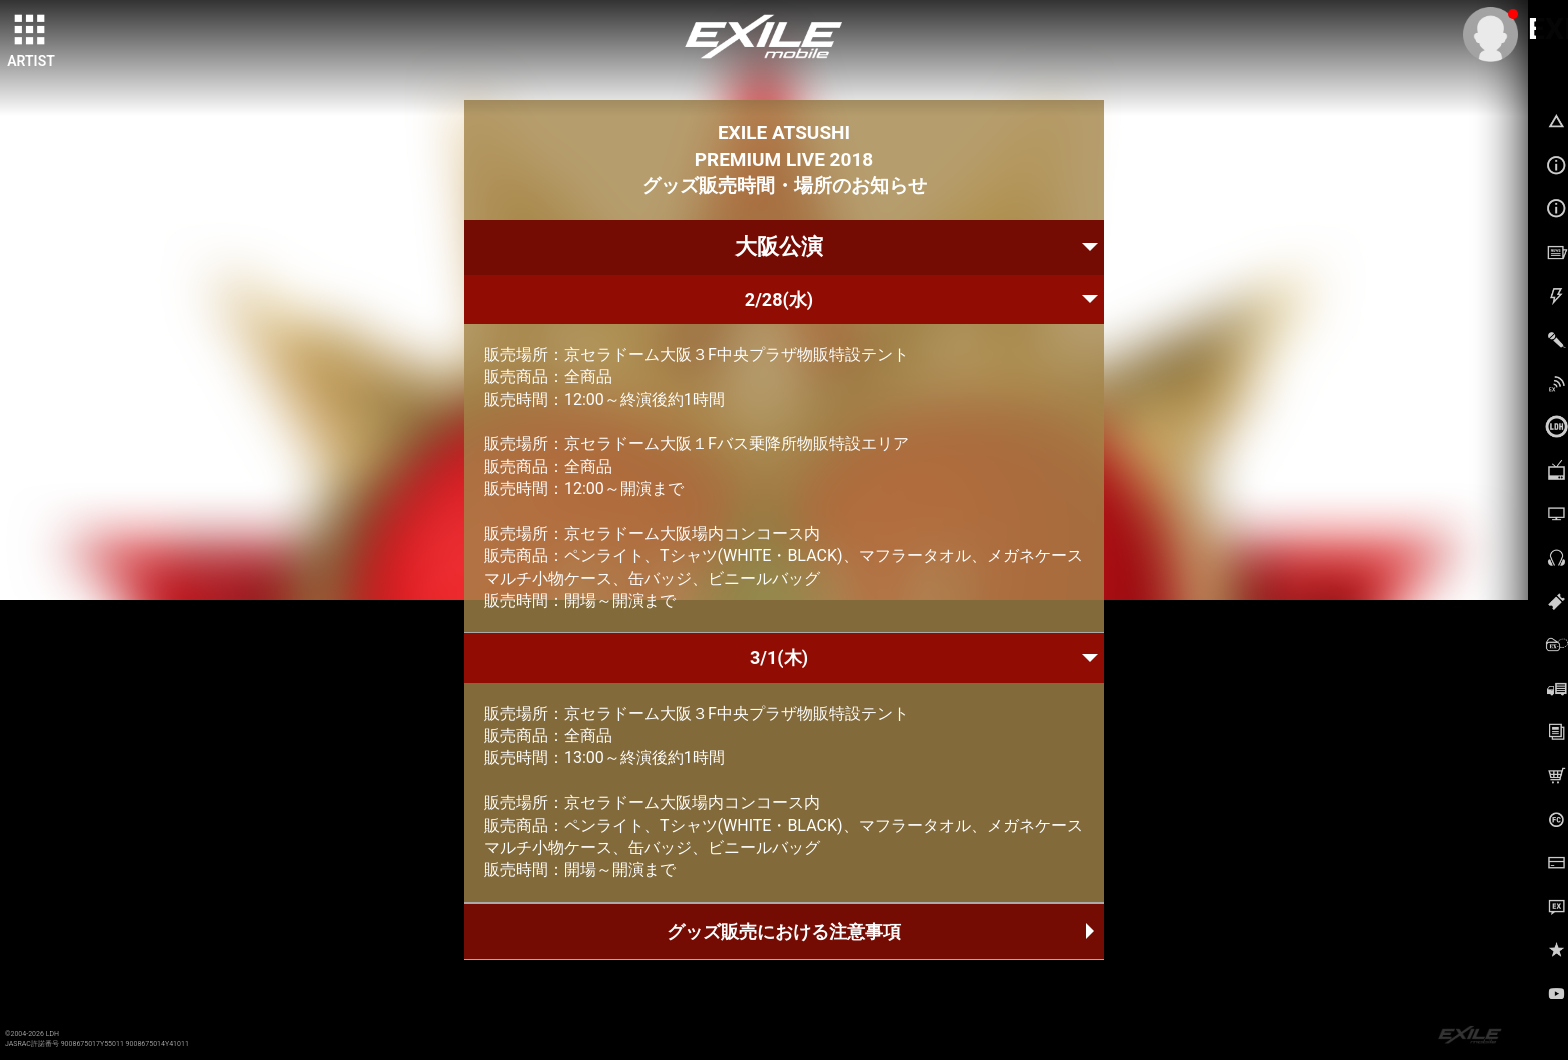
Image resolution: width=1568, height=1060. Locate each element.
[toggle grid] (31, 31)
